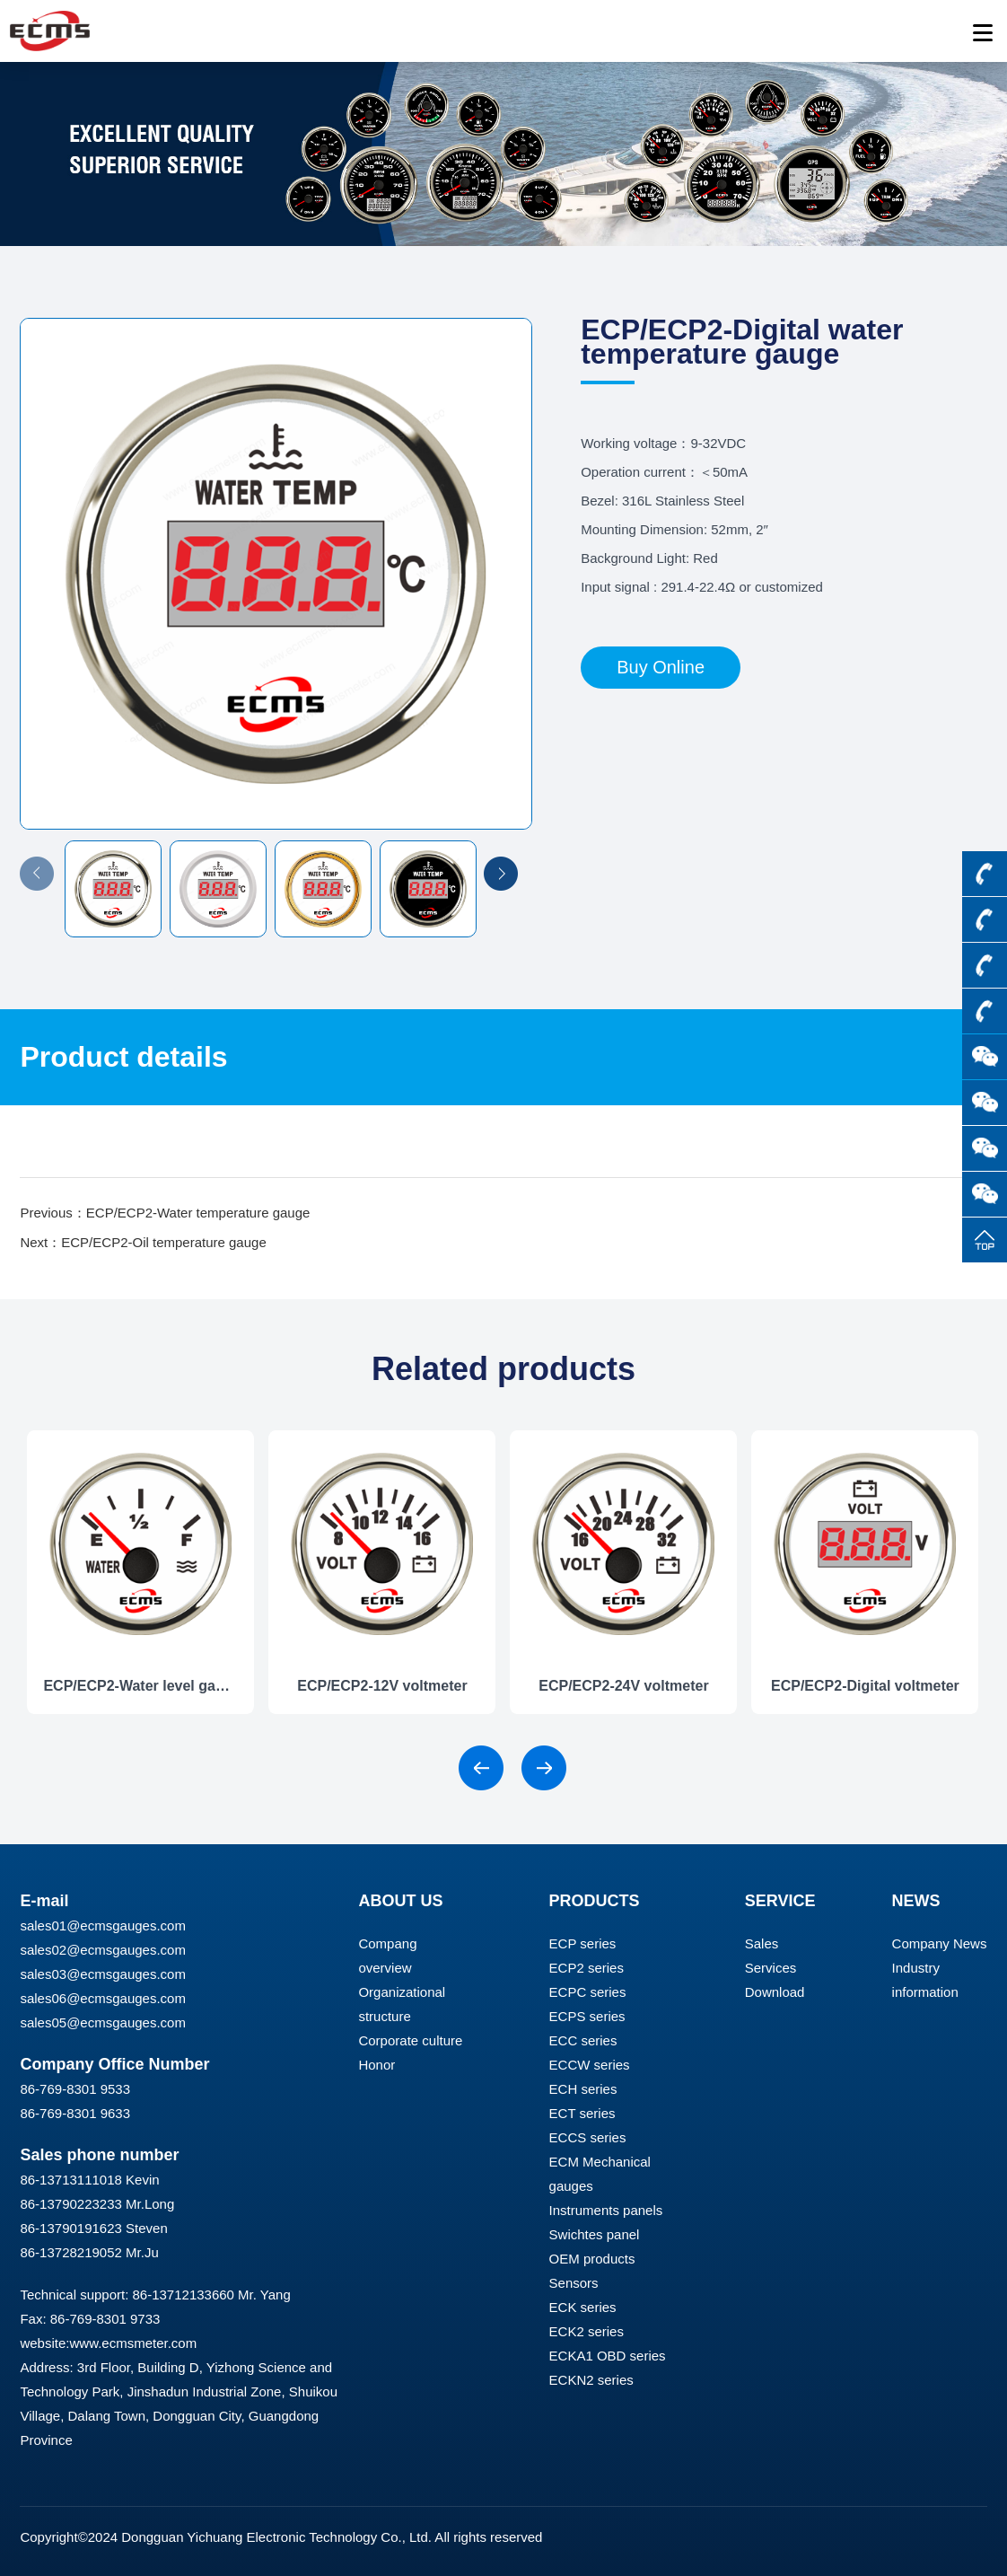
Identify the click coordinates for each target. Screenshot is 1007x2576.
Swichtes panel (594, 2234)
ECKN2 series (591, 2379)
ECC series (583, 2040)
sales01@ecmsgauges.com (102, 1925)
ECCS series (587, 2137)
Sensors (574, 2282)
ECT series (582, 2113)
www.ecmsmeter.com (133, 2343)
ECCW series (589, 2064)
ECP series (583, 1943)
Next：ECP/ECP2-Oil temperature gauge (143, 1242)
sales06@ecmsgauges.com (102, 1998)
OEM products (592, 2258)
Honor (376, 2064)
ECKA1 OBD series (607, 2355)
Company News (939, 1943)
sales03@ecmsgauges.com (102, 1974)
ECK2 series (586, 2331)
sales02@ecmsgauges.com (102, 1949)
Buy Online (661, 667)
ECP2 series (586, 1967)
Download (775, 1992)
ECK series (583, 2307)
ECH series (583, 2089)
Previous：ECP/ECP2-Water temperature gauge (165, 1212)
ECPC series (587, 1992)
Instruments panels (606, 2210)
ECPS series (587, 2016)
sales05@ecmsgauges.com (102, 2022)
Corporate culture (410, 2040)
